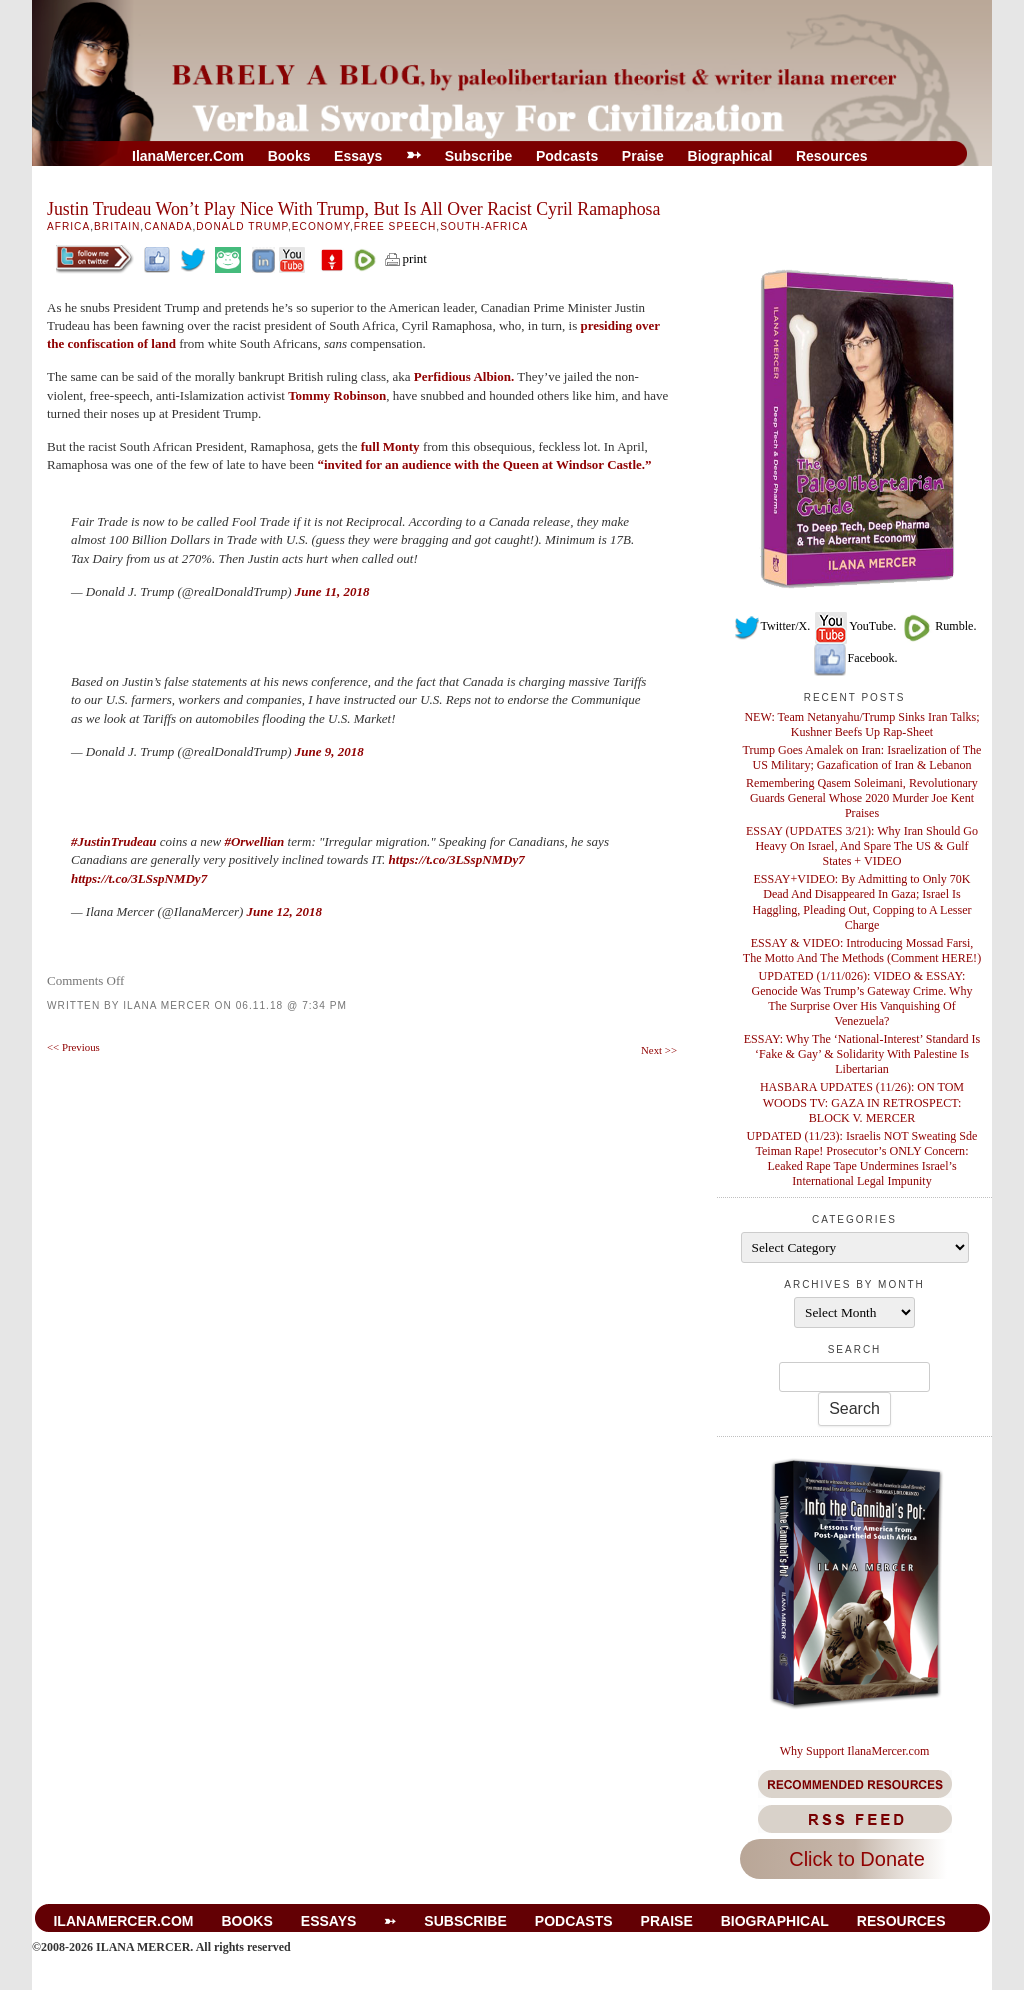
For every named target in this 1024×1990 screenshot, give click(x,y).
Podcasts (567, 156)
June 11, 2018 (332, 591)
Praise (643, 156)
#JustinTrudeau (114, 841)
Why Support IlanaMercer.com (855, 1751)
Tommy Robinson (337, 395)
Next (659, 1050)
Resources (832, 156)
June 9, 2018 (329, 751)
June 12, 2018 (284, 911)
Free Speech (395, 226)
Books (289, 156)
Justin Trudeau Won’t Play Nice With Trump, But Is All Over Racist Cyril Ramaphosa (353, 209)
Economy (321, 226)
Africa (68, 226)
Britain (117, 226)
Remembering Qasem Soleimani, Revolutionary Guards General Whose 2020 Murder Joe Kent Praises (862, 798)
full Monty (390, 446)
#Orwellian (254, 841)
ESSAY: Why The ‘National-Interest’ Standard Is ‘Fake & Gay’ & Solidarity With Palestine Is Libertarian (862, 1054)
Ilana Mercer (167, 1005)
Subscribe (479, 156)
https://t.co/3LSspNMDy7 (457, 859)
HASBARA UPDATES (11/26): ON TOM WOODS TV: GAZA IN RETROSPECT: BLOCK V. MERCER (862, 1102)
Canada (168, 226)
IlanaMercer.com (188, 156)
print (405, 258)
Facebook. (855, 658)
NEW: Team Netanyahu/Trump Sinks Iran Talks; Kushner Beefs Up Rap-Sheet (861, 724)
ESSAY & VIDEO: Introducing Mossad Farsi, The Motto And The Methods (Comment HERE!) (862, 950)
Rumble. (937, 626)
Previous (73, 1047)
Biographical (730, 156)
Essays (358, 156)
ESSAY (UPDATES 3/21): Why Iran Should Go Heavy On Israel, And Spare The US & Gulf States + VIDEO (862, 846)
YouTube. (854, 626)
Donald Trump (242, 226)
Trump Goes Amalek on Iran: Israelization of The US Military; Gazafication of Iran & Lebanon (862, 757)
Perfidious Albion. (464, 376)
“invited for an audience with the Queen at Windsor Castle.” (484, 464)
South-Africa (484, 226)
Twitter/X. (772, 626)
